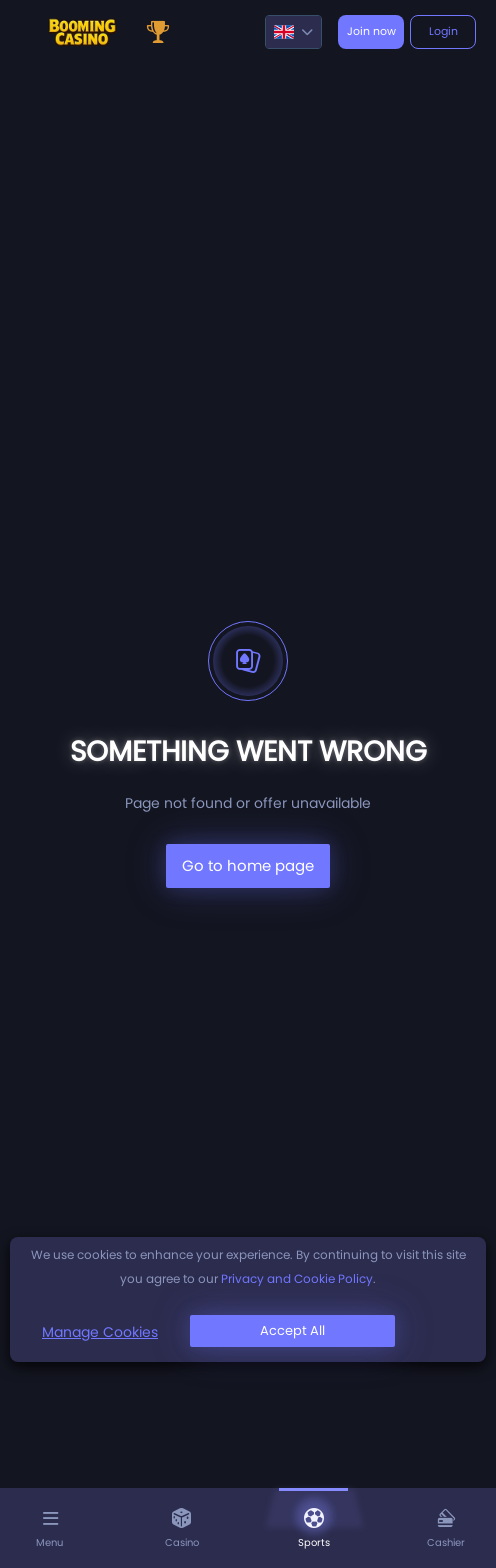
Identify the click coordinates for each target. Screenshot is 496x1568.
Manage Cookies (100, 1332)
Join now (371, 31)
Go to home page (248, 865)
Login (443, 31)
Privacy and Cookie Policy (297, 1278)
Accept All (292, 1330)
